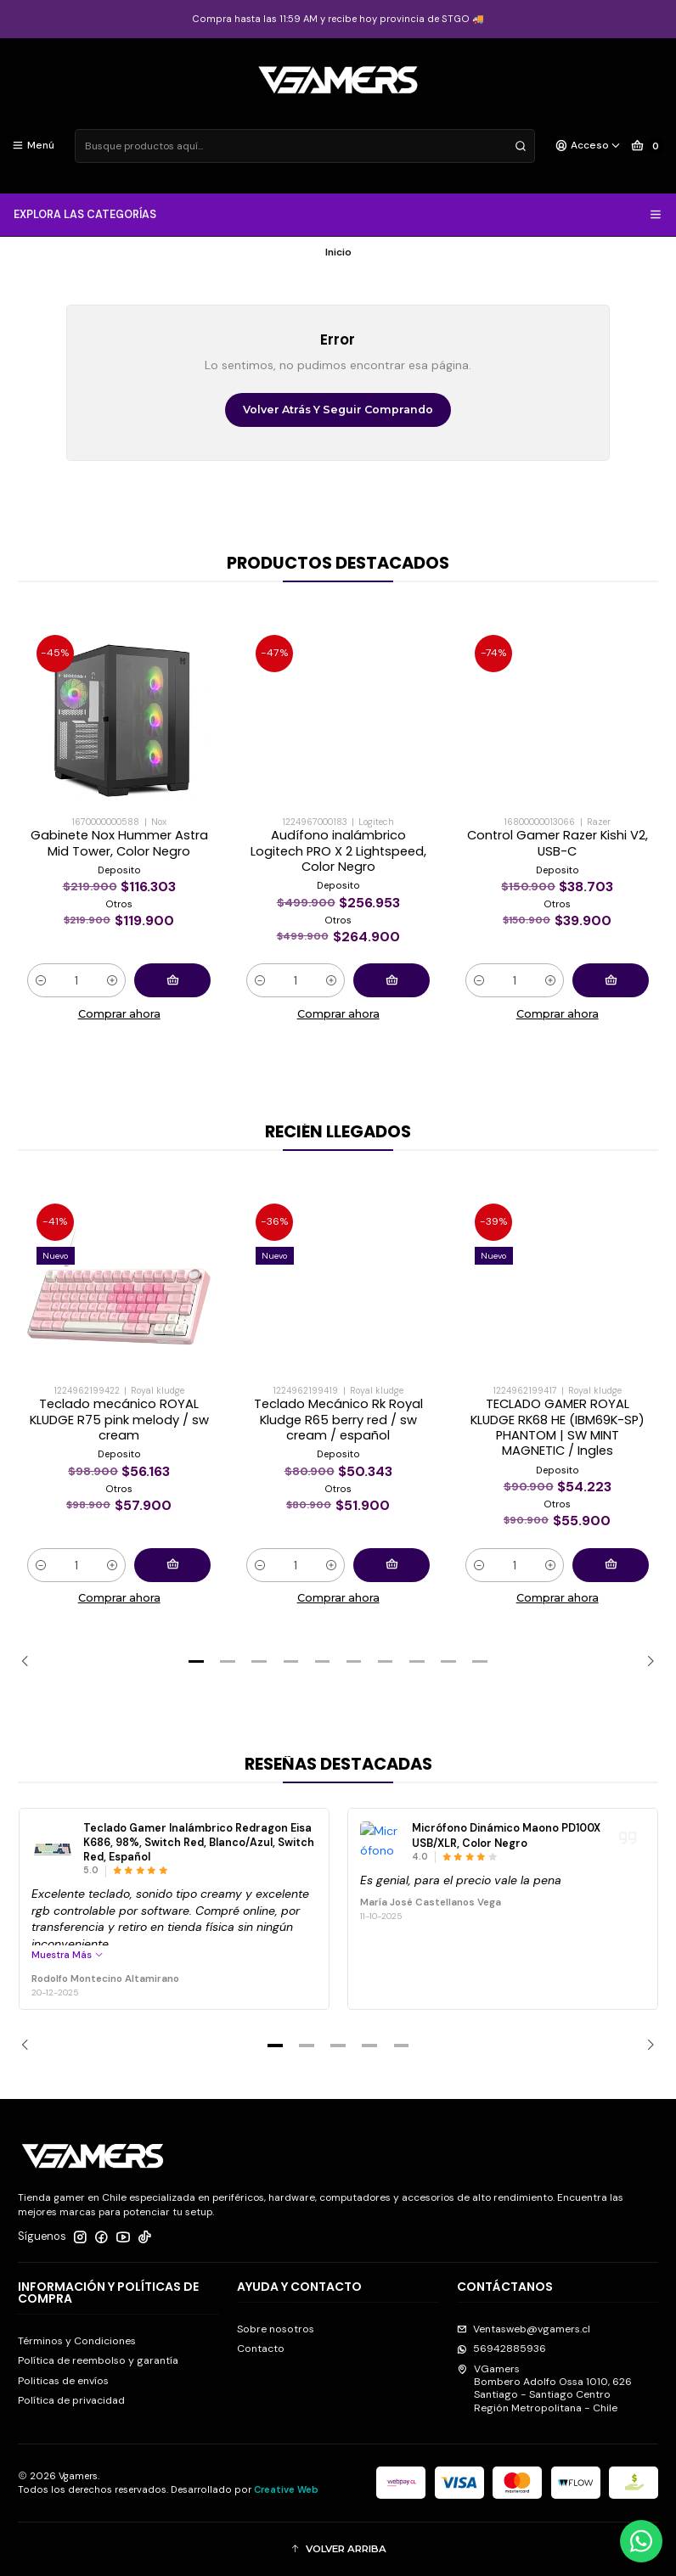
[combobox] (304, 146)
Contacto (260, 2348)
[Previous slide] (30, 1662)
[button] (196, 1662)
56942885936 (501, 2348)
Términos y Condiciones (77, 2341)
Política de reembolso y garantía (98, 2360)
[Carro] (648, 146)
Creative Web (286, 2489)
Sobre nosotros (275, 2329)
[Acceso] (588, 146)
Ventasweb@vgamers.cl (523, 2329)
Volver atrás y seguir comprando (338, 409)
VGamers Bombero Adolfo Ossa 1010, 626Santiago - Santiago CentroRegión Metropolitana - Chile (544, 2388)
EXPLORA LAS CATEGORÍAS (338, 215)
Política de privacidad (71, 2400)
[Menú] (33, 146)
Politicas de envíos (63, 2381)
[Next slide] (645, 1662)
